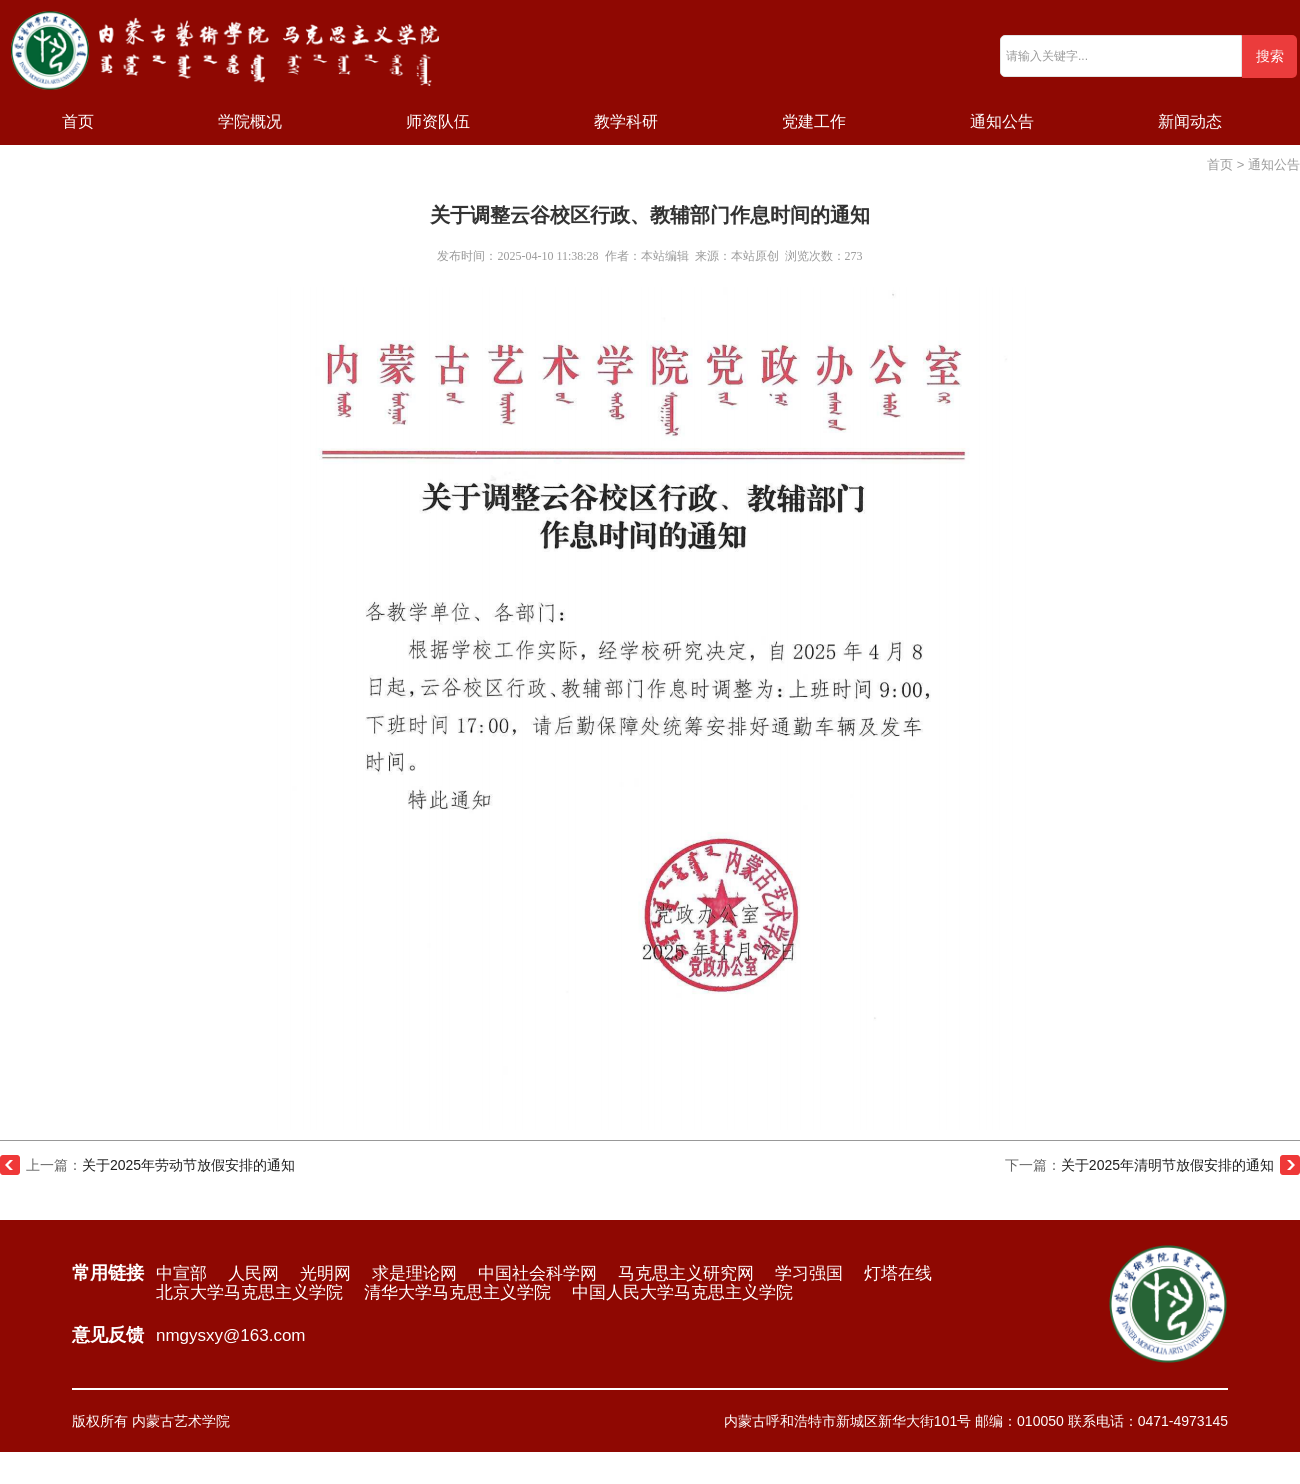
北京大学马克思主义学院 (249, 1292)
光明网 (325, 1273)
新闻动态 (1190, 121)
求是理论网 (414, 1273)
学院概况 (250, 121)
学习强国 (809, 1273)
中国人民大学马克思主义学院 (682, 1292)
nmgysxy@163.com (231, 1335)
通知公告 (1002, 121)
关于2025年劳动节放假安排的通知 (188, 1165)
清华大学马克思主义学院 (457, 1292)
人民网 (253, 1273)
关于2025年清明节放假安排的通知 (1167, 1165)
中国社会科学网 (537, 1273)
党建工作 (814, 121)
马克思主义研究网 (686, 1273)
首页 (78, 121)
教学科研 (626, 121)
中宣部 (181, 1273)
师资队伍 (438, 121)
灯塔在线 (898, 1273)
